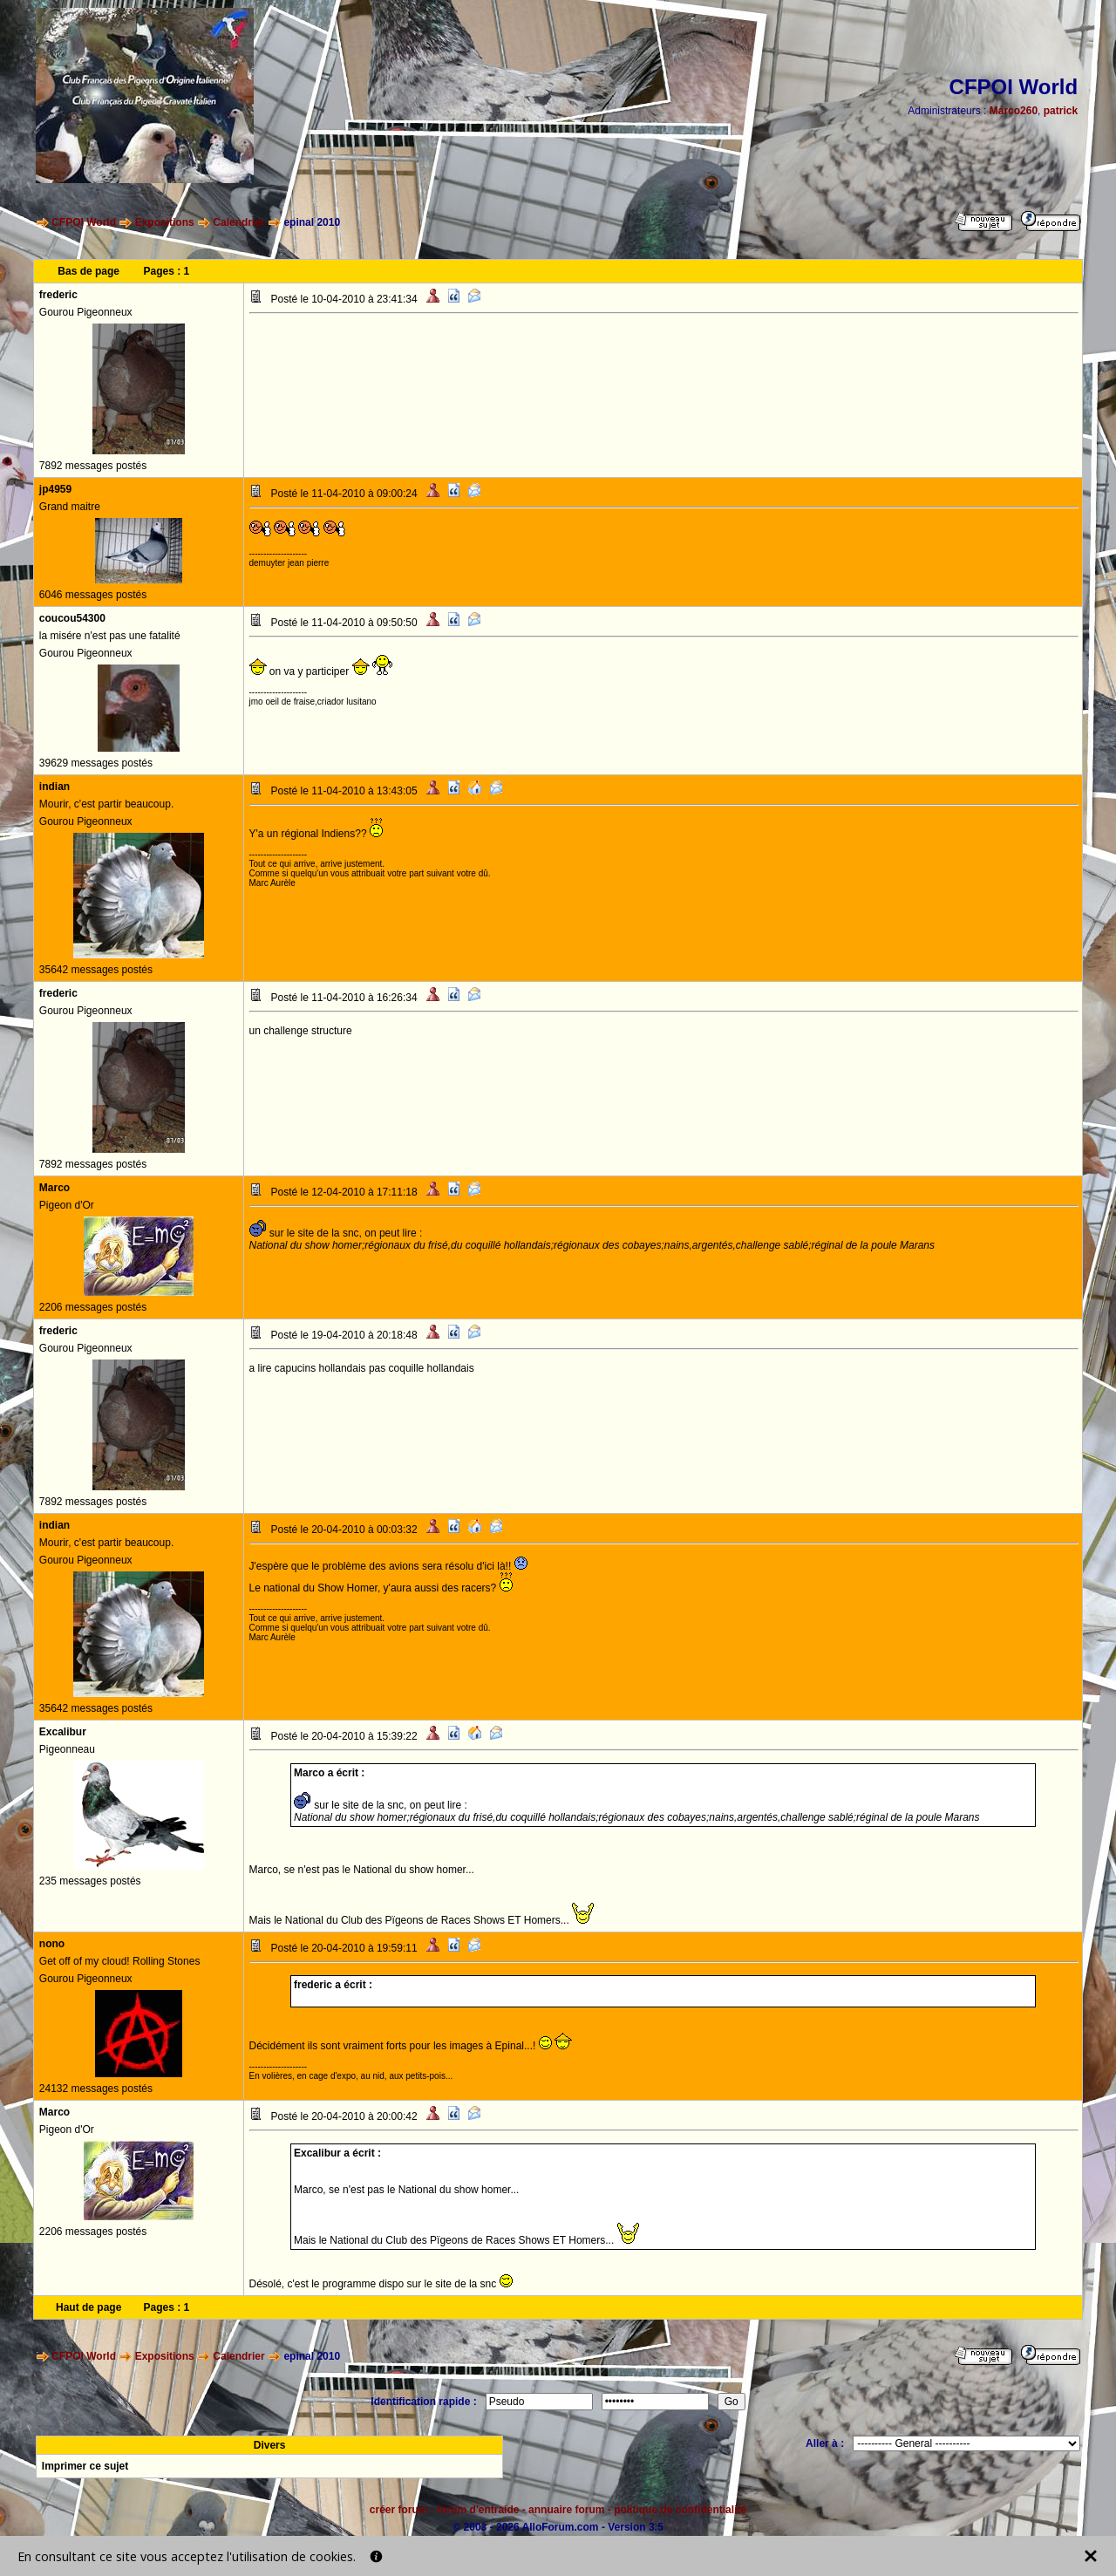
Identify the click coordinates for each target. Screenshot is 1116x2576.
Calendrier (238, 222)
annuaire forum (566, 2510)
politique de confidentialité (680, 2510)
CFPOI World (83, 222)
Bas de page (88, 271)
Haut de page (88, 2307)
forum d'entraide (478, 2510)
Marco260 (1014, 111)
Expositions (164, 222)
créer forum (399, 2510)
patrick (1061, 111)
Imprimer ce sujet (85, 2466)
